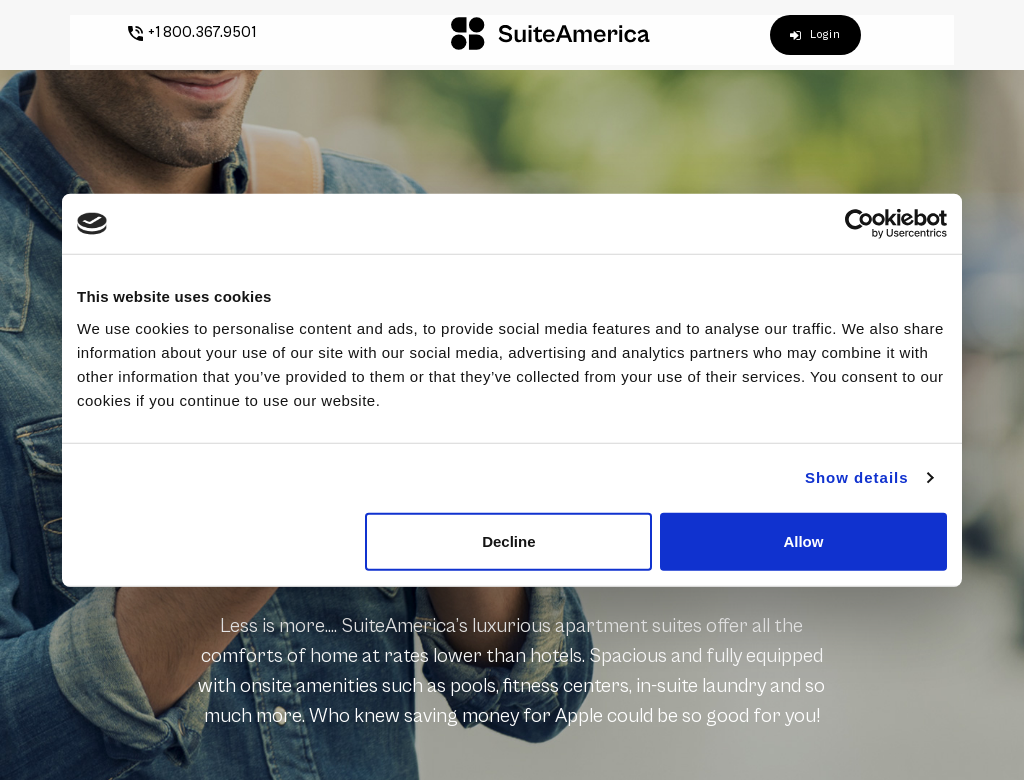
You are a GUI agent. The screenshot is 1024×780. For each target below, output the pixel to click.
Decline (508, 540)
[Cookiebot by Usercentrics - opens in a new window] (859, 224)
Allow (803, 540)
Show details (857, 477)
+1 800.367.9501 (179, 32)
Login (828, 35)
